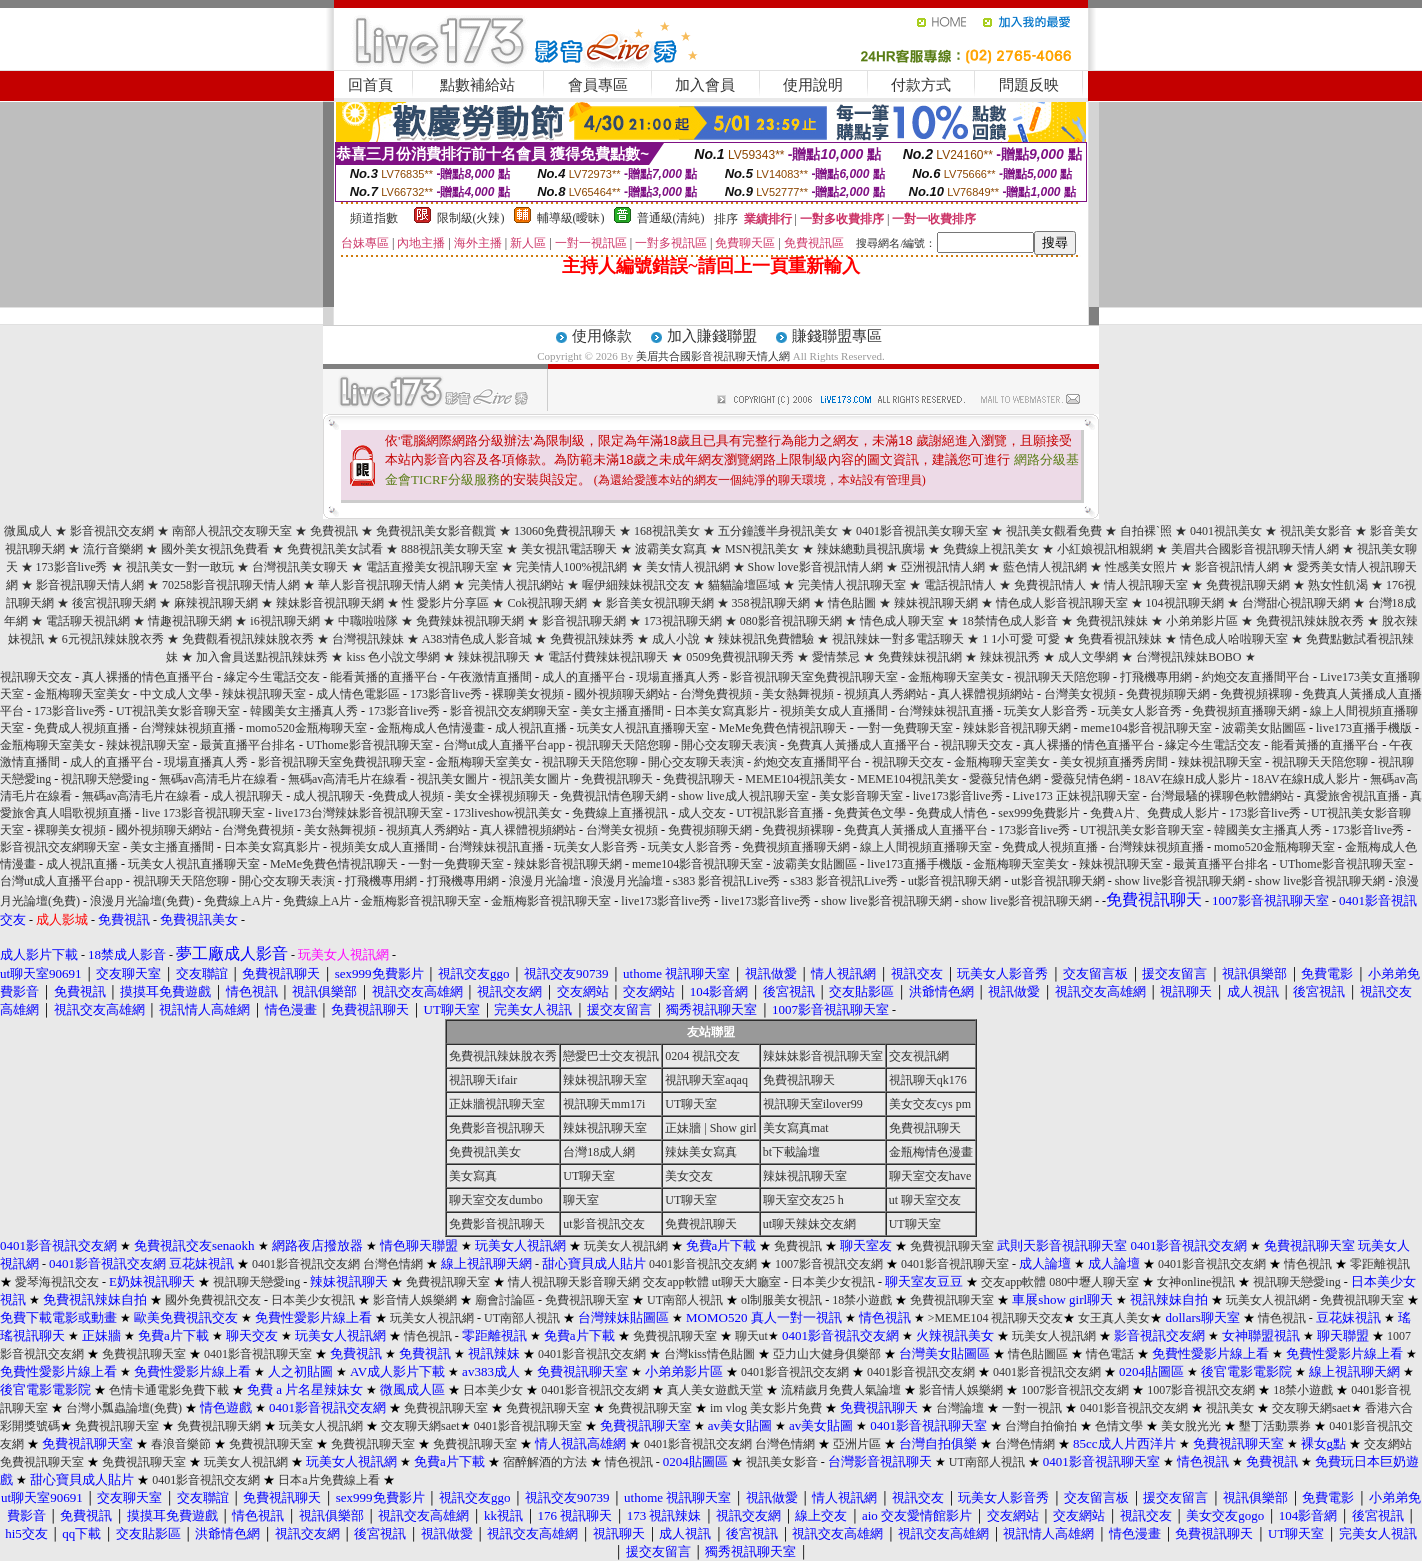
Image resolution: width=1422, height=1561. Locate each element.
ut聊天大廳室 (746, 1282)
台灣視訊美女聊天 (300, 567)
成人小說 (676, 639)
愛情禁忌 (836, 657)
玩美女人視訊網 (626, 1246)
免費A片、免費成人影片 (1154, 813)
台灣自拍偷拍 (1041, 1426)
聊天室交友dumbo (495, 1200)
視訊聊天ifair (483, 1080)
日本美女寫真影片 (722, 711)
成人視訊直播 (531, 728)
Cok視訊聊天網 (547, 603)
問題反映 (1029, 85)
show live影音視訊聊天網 (1180, 881)
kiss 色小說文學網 (393, 657)
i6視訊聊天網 (284, 621)
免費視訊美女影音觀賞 (436, 531)
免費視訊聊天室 (952, 1246)
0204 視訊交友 (702, 1056)
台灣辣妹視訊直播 (946, 711)
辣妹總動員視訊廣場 (871, 549)
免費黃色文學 (870, 813)
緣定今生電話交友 (272, 677)
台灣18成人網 (599, 1152)
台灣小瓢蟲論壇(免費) (124, 1408)
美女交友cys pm (930, 1104)
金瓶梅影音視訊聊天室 (421, 901)
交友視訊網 (919, 1056)
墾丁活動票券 (1275, 1426)
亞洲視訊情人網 (943, 567)
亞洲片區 (857, 1444)
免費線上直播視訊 (620, 813)
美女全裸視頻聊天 (502, 796)
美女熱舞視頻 (798, 694)
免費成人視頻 (408, 796)
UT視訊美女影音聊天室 (178, 711)
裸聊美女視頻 (528, 694)
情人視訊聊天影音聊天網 (574, 1282)
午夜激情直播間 (490, 677)
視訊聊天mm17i (604, 1104)
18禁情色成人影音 (1010, 621)
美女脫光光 (1191, 1426)
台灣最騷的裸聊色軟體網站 (1222, 796)
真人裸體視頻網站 (986, 694)
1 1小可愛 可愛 (1021, 639)
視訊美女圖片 (453, 779)
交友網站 (1388, 1444)
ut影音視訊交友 (603, 1224)
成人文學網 (1088, 657)
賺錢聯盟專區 (837, 336)
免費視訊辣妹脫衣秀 (1310, 621)
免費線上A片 (238, 901)
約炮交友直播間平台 (1256, 677)
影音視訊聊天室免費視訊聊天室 (814, 677)
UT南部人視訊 (685, 1300)
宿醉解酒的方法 (545, 1462)
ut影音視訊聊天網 (954, 881)
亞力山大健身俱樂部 (827, 1354)
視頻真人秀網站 (886, 694)
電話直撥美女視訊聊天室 (432, 567)
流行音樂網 (113, 549)
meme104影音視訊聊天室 (1146, 728)
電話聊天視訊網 (88, 621)
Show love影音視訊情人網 (815, 567)
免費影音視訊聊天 (497, 1128)
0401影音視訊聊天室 (955, 1264)
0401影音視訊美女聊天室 (922, 531)
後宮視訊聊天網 (114, 603)
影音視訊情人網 (1237, 567)
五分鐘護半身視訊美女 (778, 531)
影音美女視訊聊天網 (660, 603)
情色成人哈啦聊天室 (1234, 639)
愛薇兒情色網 (1005, 779)
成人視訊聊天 (247, 796)
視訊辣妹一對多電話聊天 (898, 639)
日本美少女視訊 (833, 1282)
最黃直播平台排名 (248, 745)
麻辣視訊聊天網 (216, 603)
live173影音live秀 (958, 796)
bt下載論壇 (791, 1152)
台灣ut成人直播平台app (504, 745)
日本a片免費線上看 (328, 1480)
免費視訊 (334, 531)
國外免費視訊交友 (213, 1300)
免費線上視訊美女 (991, 549)
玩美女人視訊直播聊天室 (643, 728)
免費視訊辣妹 (1112, 621)
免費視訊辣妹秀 (592, 639)
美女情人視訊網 (688, 567)
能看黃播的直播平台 (384, 677)
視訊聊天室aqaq (706, 1080)
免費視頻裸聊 (1256, 694)
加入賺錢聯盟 (712, 336)
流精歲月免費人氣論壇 (841, 1390)
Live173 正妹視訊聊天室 (1076, 796)
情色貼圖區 (1038, 1354)
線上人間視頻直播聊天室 (926, 847)
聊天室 (581, 1200)
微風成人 (28, 531)
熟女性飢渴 (1338, 585)
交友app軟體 (675, 1282)
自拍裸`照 (1146, 531)
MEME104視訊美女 (796, 779)
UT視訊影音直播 (780, 813)
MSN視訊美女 (762, 549)
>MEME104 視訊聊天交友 (996, 1318)
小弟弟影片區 (1202, 621)
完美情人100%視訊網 (572, 567)
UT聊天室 (691, 1104)
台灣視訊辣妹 (368, 639)
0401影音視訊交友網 (306, 1264)
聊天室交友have (930, 1176)
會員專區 (598, 85)
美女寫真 (473, 1176)
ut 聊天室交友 (925, 1200)
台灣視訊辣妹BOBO (1188, 657)
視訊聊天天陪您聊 (1062, 677)
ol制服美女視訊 (781, 1300)
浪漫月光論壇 (545, 881)
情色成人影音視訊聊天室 (1062, 603)
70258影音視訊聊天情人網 (231, 585)
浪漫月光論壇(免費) (142, 901)
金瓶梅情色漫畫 (931, 1152)
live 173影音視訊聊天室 (203, 813)
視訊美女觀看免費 (1054, 531)
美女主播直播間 (622, 711)
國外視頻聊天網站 (622, 694)
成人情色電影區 (358, 694)
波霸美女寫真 (671, 549)
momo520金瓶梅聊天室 (306, 728)
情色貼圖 (852, 603)
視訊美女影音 (1316, 531)
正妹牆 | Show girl (710, 1128)
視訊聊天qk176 (928, 1080)
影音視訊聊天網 (584, 621)
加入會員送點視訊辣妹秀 (262, 657)
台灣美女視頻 (1080, 694)
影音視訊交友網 (112, 531)
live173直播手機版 (1364, 728)
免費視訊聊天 (617, 779)
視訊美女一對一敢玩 (180, 567)
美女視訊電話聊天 (569, 549)
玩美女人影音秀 (1046, 711)
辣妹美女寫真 (701, 1152)
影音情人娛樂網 (415, 1300)
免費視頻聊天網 (1168, 694)
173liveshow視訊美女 (507, 813)
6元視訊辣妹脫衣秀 (113, 639)
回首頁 (370, 85)
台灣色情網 (393, 1264)
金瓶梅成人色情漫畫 (431, 728)
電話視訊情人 (960, 585)
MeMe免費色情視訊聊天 (783, 728)
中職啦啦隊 (368, 621)
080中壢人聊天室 (1094, 1282)
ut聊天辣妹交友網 (809, 1224)
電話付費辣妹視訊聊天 (608, 657)
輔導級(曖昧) (571, 218)
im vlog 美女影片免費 (766, 1408)
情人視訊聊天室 (1146, 585)
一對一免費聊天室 (905, 728)
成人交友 (702, 813)
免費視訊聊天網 (1248, 585)
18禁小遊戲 (862, 1300)
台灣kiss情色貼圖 (709, 1354)
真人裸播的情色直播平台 (148, 677)
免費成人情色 (952, 813)
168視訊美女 (667, 531)
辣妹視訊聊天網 (936, 603)
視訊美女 (1230, 1408)
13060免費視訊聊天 (565, 531)
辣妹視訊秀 (1010, 657)
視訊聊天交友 (36, 677)
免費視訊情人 (1050, 585)
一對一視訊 (1032, 1408)
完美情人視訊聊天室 (852, 585)
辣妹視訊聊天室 (264, 694)
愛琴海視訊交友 (57, 1282)
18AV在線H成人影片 (1187, 779)
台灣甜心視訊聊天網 (1296, 603)
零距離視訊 (1380, 1264)
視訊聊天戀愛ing (106, 779)
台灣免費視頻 (716, 694)
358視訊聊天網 (771, 603)
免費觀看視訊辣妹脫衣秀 (248, 639)
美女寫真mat (796, 1128)
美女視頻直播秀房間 (1114, 762)
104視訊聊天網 (1185, 603)
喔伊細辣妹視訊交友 (636, 585)
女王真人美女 (1114, 1318)
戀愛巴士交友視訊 (611, 1056)
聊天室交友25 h (803, 1200)
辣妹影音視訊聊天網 (330, 603)
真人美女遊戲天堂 (715, 1390)
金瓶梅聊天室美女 (956, 677)
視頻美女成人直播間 (834, 711)
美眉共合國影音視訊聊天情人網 (713, 356)
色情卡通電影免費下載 (169, 1390)
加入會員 (705, 85)
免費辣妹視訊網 (920, 657)
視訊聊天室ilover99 (813, 1104)
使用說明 (813, 85)
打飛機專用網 (1156, 677)
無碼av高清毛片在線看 (218, 779)
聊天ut (751, 1336)
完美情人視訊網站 (516, 585)
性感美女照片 (1141, 567)
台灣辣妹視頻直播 (188, 728)
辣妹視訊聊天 (494, 657)
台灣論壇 (960, 1408)
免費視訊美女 (485, 1152)
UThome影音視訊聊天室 (369, 745)
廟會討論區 (505, 1300)
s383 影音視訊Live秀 (727, 881)
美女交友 (689, 1176)
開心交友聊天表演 (729, 745)
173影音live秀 (72, 567)
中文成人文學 (176, 694)
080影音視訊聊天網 (791, 621)
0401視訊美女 (1226, 531)
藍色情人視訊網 (1045, 567)
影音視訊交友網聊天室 (510, 711)
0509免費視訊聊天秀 (740, 657)
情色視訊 (1308, 1264)
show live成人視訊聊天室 (743, 796)
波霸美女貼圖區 (1264, 728)
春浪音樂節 (181, 1444)
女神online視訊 (1196, 1282)
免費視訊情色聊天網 (614, 796)
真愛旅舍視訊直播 (1352, 796)
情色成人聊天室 (902, 621)
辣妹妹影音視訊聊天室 (823, 1056)
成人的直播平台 (584, 677)
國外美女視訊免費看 (215, 549)
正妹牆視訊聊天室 (497, 1104)
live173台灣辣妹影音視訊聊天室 (359, 813)
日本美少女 (493, 1390)
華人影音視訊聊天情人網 (384, 585)
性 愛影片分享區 (445, 603)
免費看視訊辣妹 (1120, 639)
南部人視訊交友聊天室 (232, 531)
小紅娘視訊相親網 (1105, 549)
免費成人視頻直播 (82, 728)
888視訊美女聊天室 (452, 549)
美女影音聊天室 (861, 796)
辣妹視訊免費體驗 (766, 639)
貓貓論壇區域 (744, 585)
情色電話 (1110, 1354)
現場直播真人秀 (678, 677)
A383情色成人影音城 (477, 639)
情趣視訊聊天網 (190, 621)
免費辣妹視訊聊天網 (470, 621)
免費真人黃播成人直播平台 (859, 745)
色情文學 (1119, 1426)
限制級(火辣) (471, 218)
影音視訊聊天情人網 (90, 585)
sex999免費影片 (1039, 813)
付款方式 (921, 85)
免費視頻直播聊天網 (1246, 711)
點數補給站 (477, 85)
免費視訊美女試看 (335, 549)
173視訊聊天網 (683, 621)
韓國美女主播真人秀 (304, 711)
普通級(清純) (671, 218)
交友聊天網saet (1311, 1408)
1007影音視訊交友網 (829, 1264)
